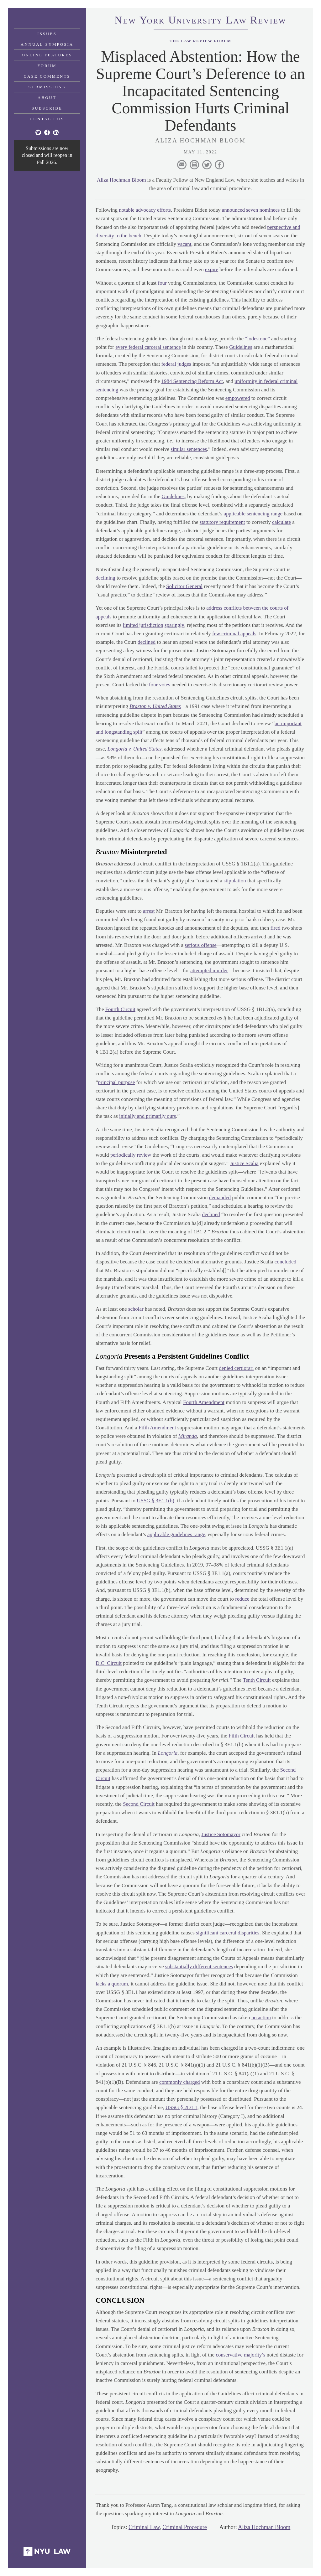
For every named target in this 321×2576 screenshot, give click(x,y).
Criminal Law (144, 2527)
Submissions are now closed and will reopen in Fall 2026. (47, 155)
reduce (242, 1599)
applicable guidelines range (176, 1534)
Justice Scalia (244, 1163)
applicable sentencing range (253, 514)
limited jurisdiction (143, 625)
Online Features (47, 55)
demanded (220, 1197)
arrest (149, 911)
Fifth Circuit (242, 1736)
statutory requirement (222, 522)
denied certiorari (236, 1368)
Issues (46, 33)
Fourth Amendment (204, 1402)
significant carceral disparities (228, 1933)
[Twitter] (38, 132)
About (47, 97)
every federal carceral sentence (148, 347)
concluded (286, 1262)
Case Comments (47, 76)
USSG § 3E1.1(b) (155, 1501)
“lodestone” (257, 339)
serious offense (201, 945)
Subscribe (47, 108)
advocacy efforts (153, 210)
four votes (159, 685)
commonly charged (179, 2082)
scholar (136, 1309)
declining (105, 578)
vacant (184, 244)
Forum (46, 65)
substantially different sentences (199, 1966)
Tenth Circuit (257, 1680)
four (162, 283)
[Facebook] (47, 132)
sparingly (174, 625)
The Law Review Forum (200, 41)
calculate (281, 522)
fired (276, 928)
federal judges (176, 364)
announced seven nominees (251, 210)
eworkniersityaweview (200, 21)
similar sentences (189, 449)
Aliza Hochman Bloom (121, 180)
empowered (237, 398)
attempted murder (209, 970)
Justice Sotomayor (221, 1834)
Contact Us (47, 118)
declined (147, 642)
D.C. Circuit (109, 1663)
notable (126, 210)
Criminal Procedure (184, 2527)
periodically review (131, 1155)
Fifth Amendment (157, 1428)
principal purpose (116, 1082)
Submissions (47, 87)
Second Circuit (139, 1804)
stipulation (235, 881)
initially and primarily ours (147, 1116)
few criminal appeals (234, 634)
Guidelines (241, 347)
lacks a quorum (112, 1984)
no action (261, 2018)
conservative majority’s (241, 2355)
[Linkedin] (56, 132)
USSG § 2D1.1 (182, 2107)
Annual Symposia (47, 44)
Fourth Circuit (120, 1009)
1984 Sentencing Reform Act (192, 381)
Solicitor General (184, 586)
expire (211, 269)
